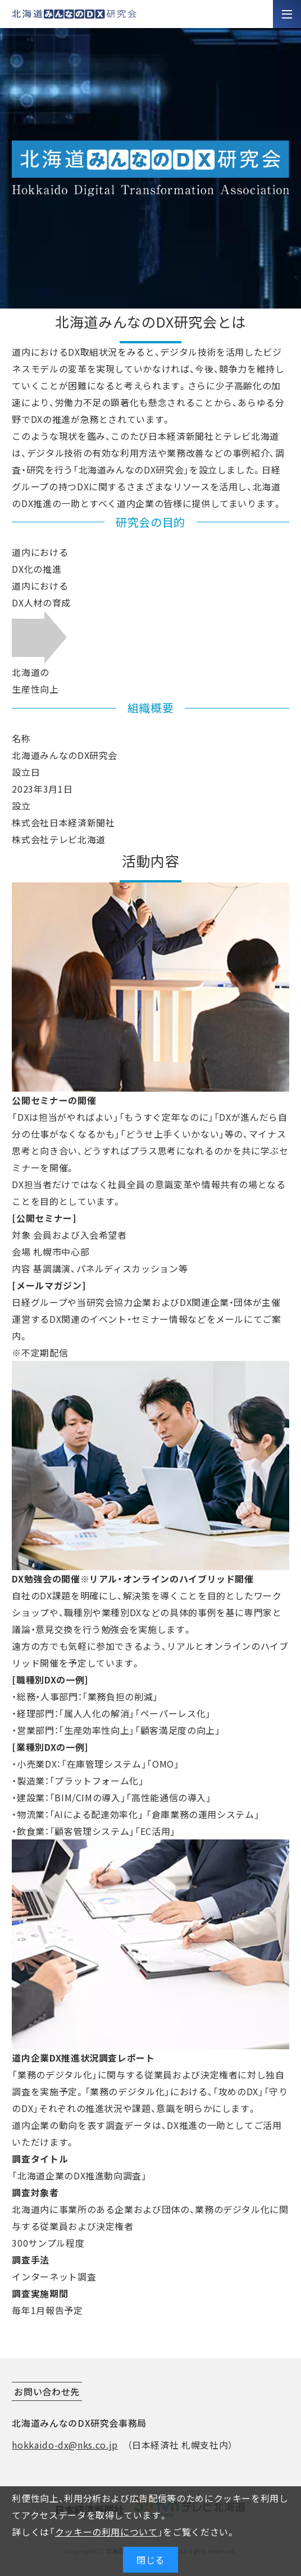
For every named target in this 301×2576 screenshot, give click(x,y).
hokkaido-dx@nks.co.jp (64, 2444)
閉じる (150, 2559)
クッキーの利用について (106, 2531)
